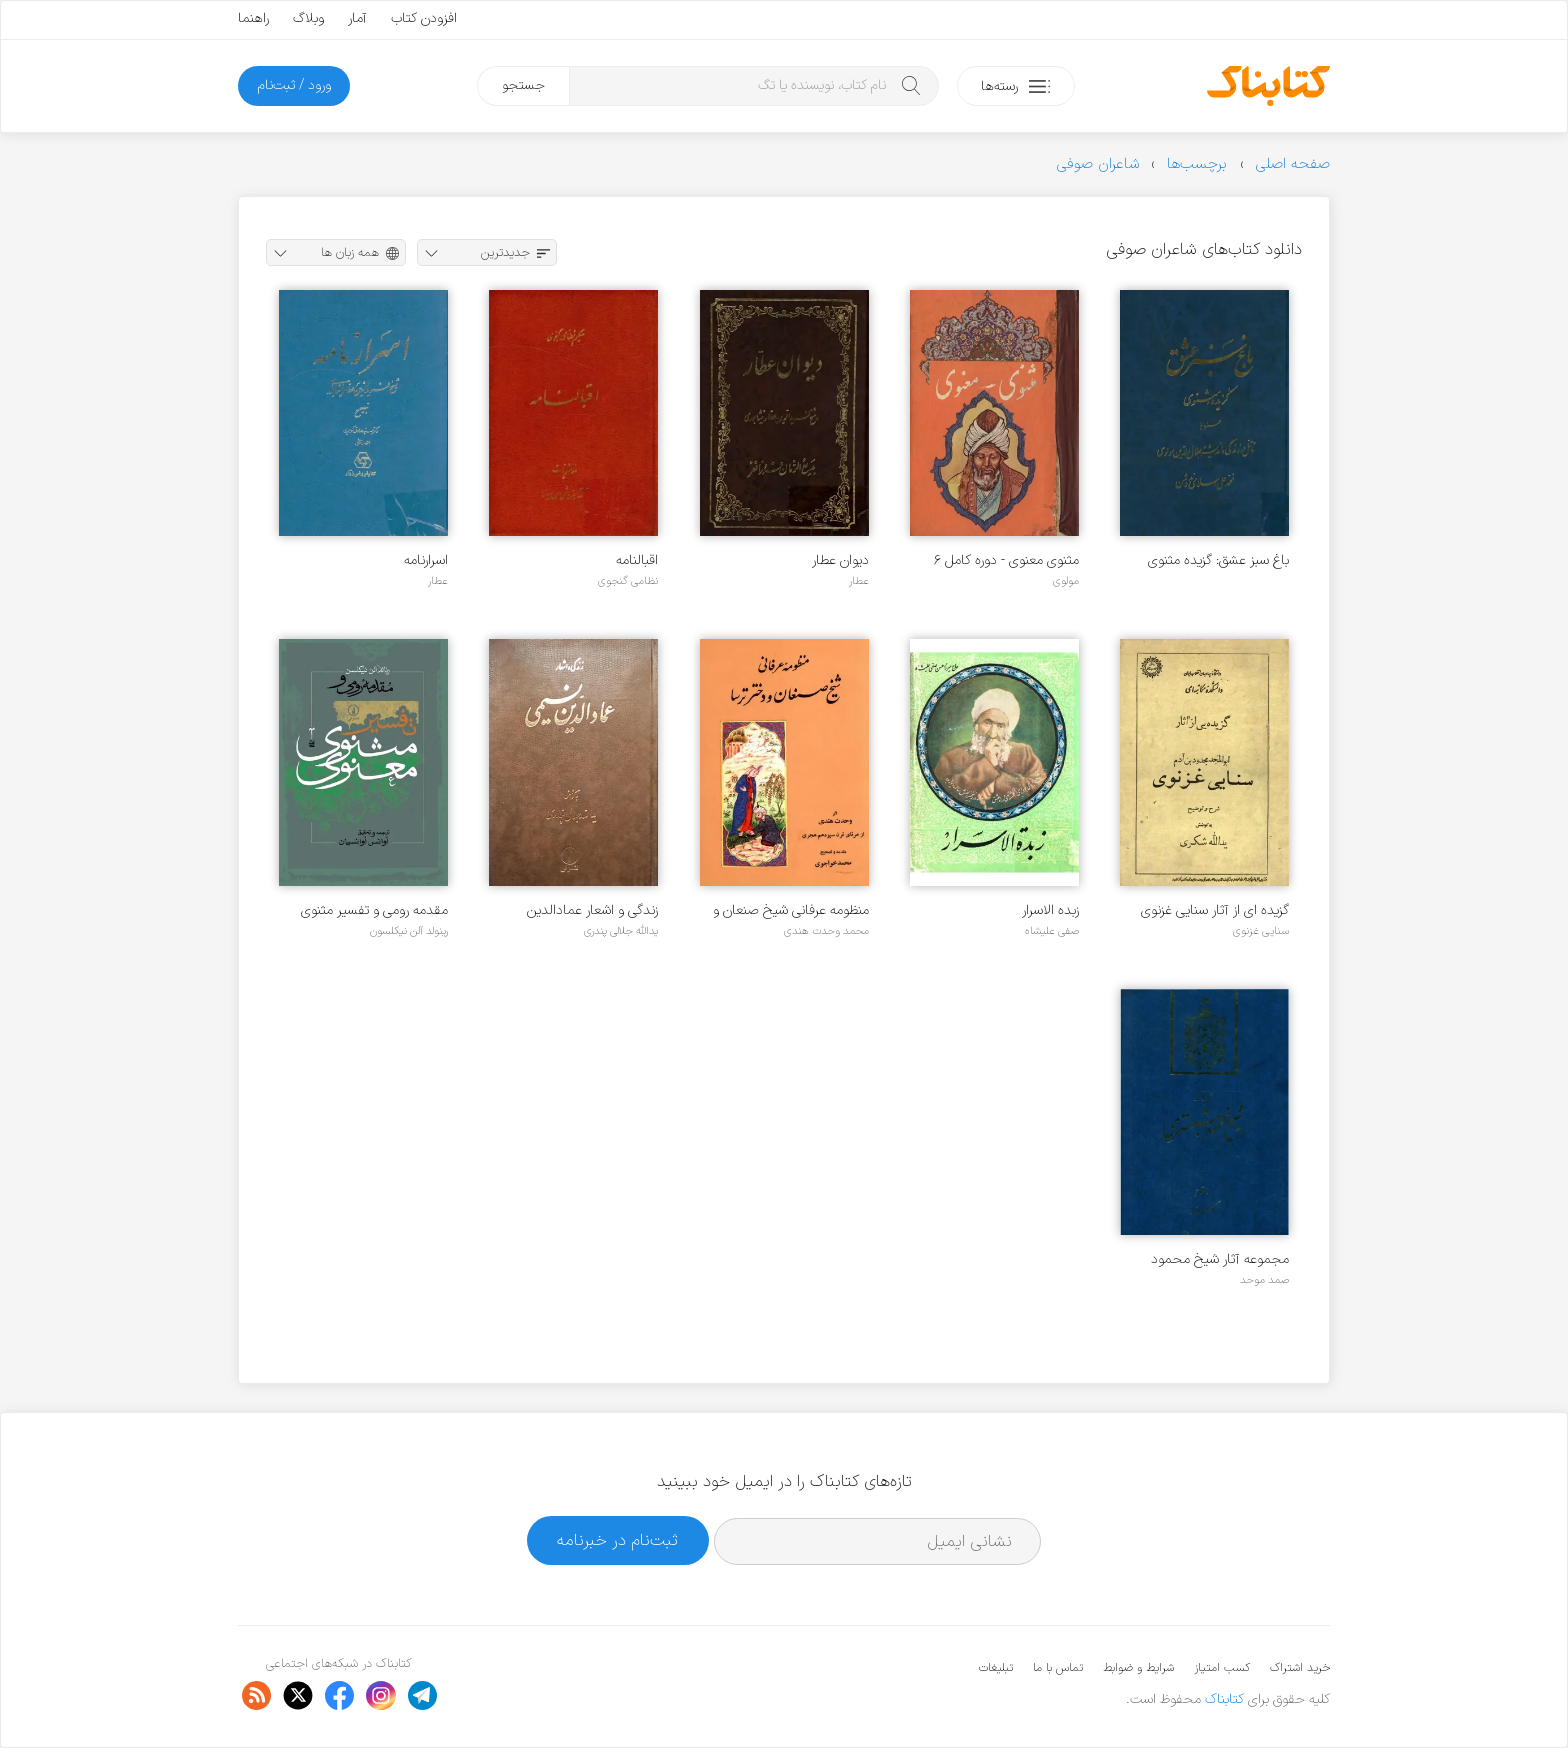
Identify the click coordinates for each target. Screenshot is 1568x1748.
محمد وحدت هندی (826, 931)
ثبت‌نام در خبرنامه (617, 1540)
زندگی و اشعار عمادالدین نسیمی (592, 910)
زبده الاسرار (1050, 910)
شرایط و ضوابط (1138, 1668)
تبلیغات (996, 1668)
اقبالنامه (637, 560)
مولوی (1066, 581)
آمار (357, 18)
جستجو (523, 85)
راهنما (253, 18)
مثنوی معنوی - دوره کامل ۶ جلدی (1006, 560)
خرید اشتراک (1300, 1668)
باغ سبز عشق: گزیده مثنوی (1218, 560)
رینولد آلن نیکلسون (409, 931)
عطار (859, 581)
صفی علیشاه (1052, 931)
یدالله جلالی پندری (621, 931)
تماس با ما (1058, 1668)
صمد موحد (1264, 1280)
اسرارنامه (426, 560)
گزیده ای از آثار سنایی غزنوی (1215, 910)
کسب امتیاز (1222, 1668)
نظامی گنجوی (628, 581)
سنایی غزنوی (1261, 931)
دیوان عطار (840, 560)
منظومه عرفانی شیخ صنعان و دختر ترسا (791, 910)
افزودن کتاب (424, 18)
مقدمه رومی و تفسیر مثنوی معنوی (374, 910)
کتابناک (1224, 1699)
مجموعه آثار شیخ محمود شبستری (1220, 1259)
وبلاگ (308, 18)
